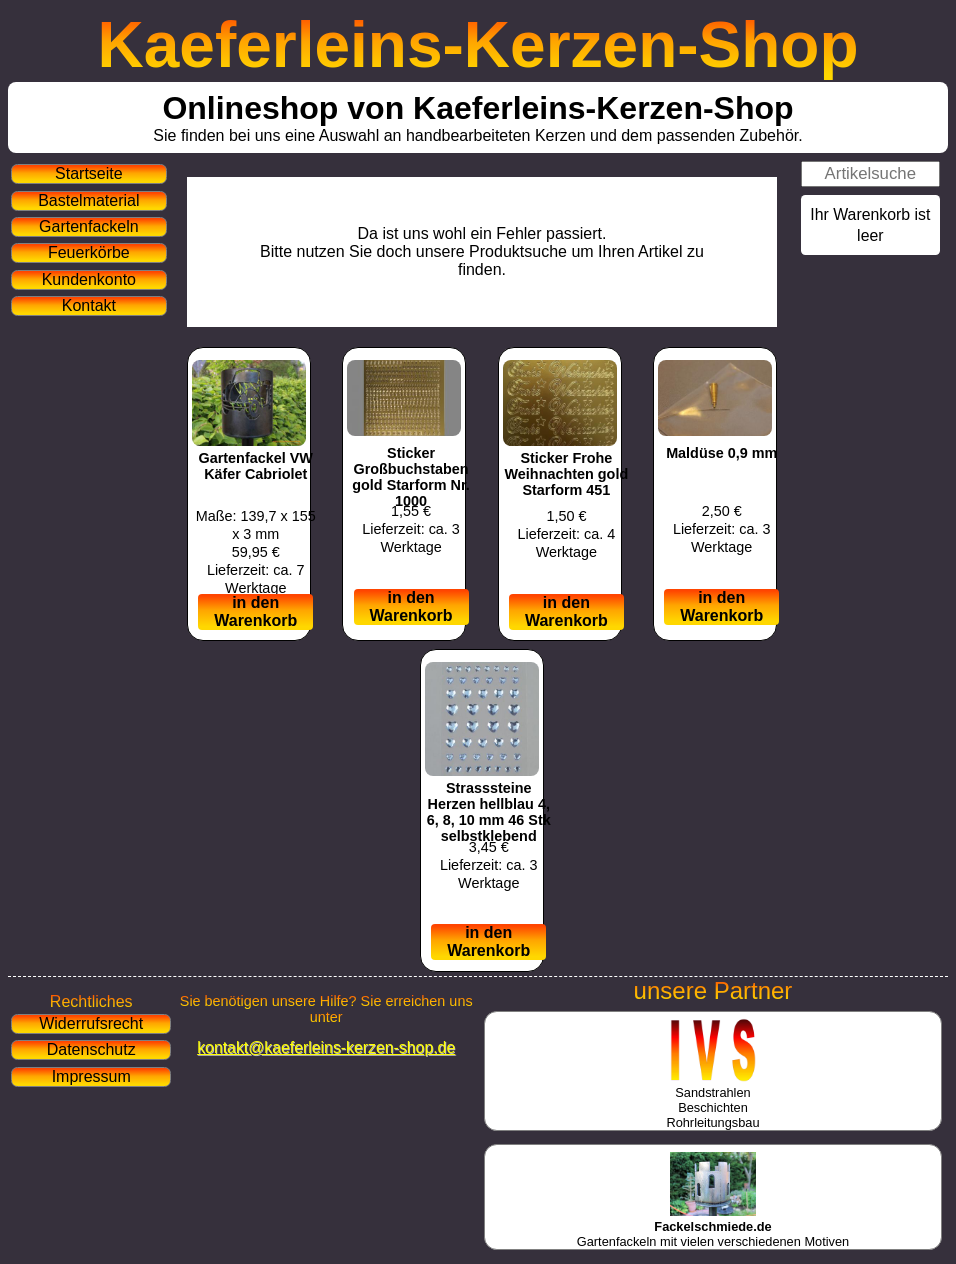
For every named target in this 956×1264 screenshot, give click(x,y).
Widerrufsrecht (91, 1023)
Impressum (91, 1076)
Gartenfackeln (89, 226)
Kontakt (89, 305)
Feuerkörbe (89, 252)
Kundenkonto (89, 279)
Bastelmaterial (88, 200)
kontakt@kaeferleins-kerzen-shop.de (326, 1047)
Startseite (89, 173)
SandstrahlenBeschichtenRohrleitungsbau (712, 1100)
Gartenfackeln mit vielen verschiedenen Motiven (713, 1226)
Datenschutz (91, 1049)
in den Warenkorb (255, 611)
